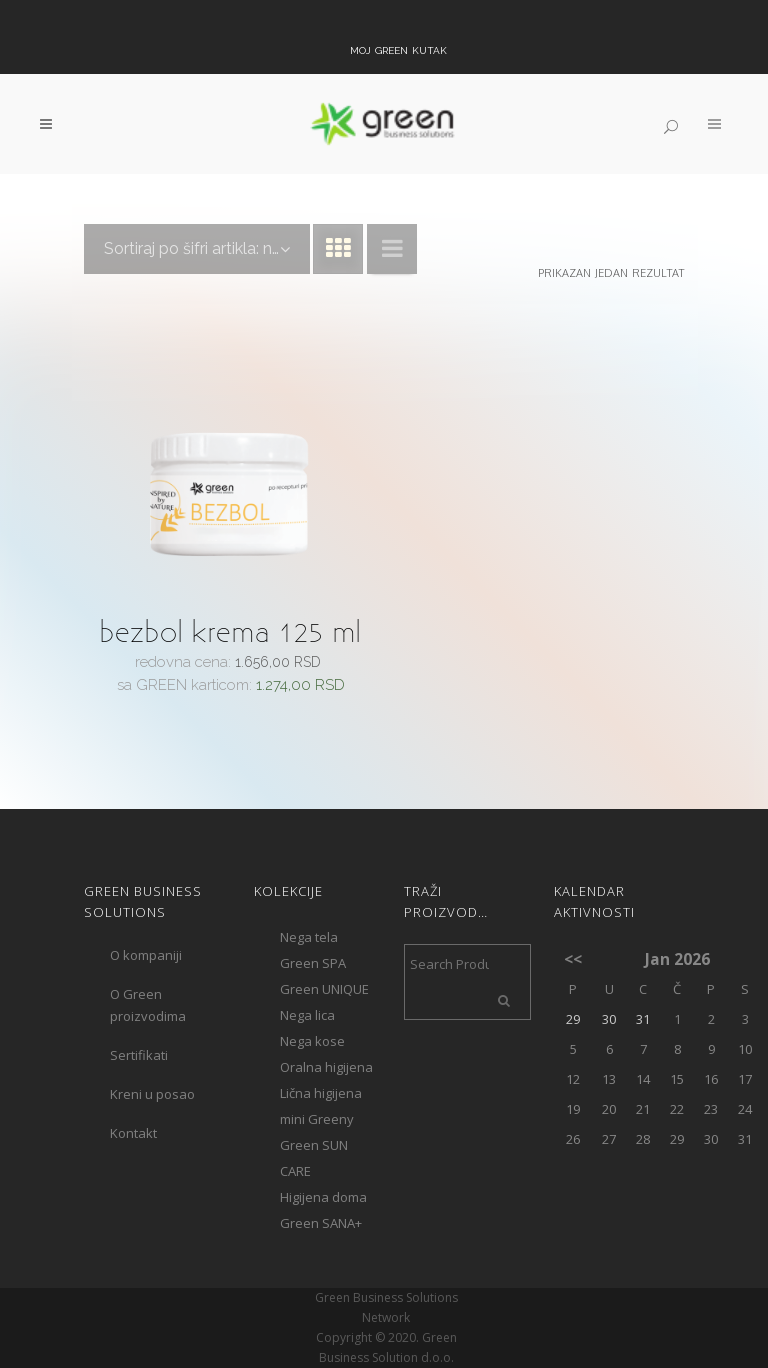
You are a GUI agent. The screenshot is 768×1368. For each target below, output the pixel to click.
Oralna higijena (326, 1067)
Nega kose (312, 1041)
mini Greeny (317, 1119)
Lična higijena (321, 1093)
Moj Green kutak (398, 49)
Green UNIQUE (324, 989)
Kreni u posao (152, 1094)
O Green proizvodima (148, 1005)
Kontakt (133, 1133)
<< (573, 959)
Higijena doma (323, 1197)
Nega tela (309, 937)
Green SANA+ (321, 1223)
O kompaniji (146, 955)
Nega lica (307, 1015)
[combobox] (197, 249)
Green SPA (313, 963)
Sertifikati (139, 1055)
